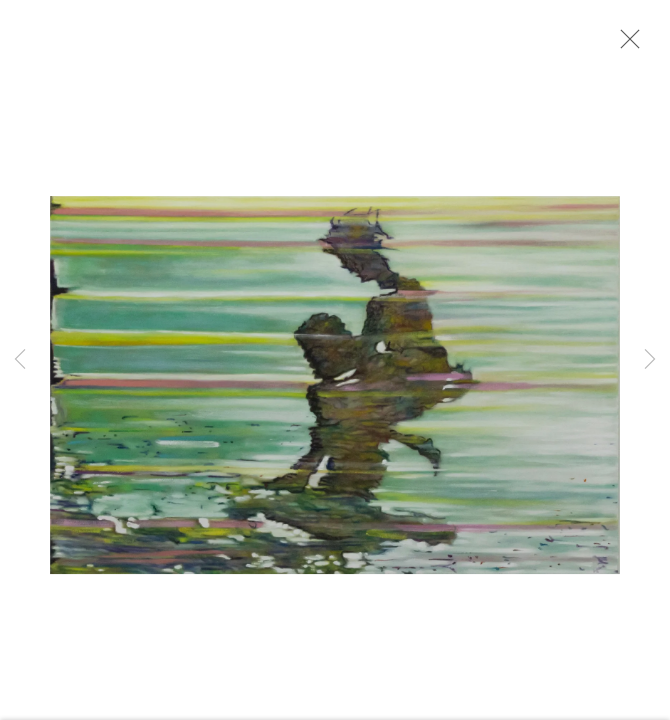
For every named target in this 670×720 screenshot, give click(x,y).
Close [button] (625, 45)
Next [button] (650, 360)
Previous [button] (20, 360)
